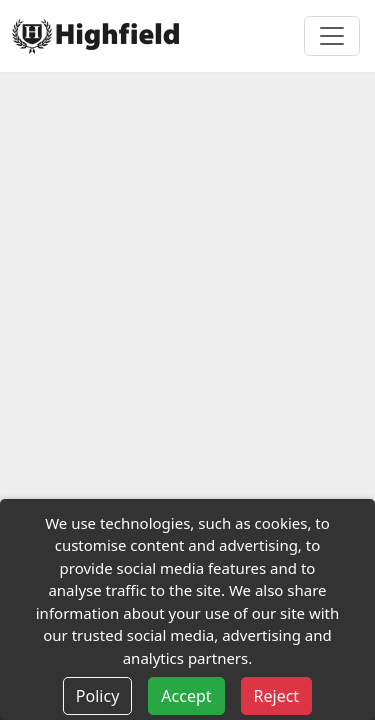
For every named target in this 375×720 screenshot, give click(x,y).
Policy (97, 696)
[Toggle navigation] (332, 36)
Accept (186, 696)
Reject (277, 696)
